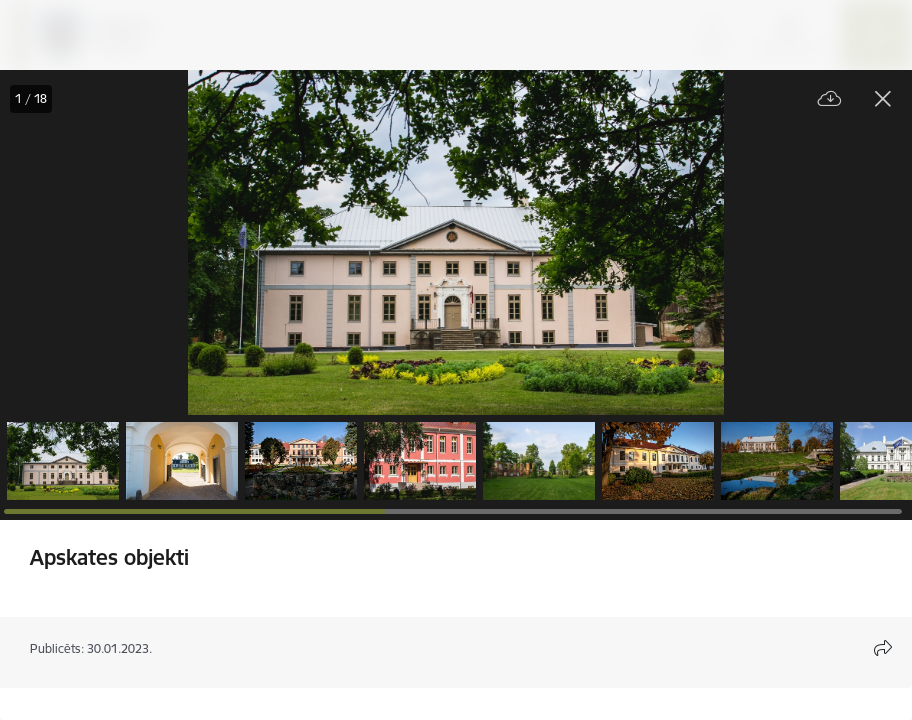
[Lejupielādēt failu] (830, 99)
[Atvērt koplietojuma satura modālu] (883, 648)
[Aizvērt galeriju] (883, 99)
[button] (63, 461)
